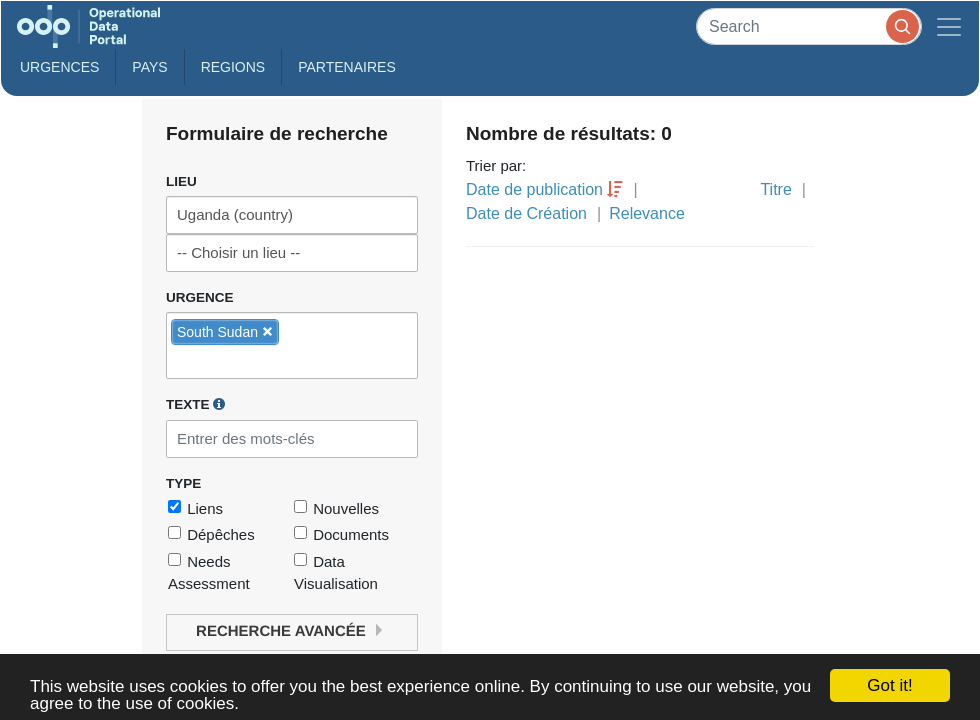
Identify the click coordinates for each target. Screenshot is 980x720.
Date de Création (526, 213)
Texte (195, 404)
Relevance (647, 213)
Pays (149, 67)
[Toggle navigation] (949, 26)
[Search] (809, 26)
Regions (233, 67)
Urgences (59, 67)
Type (183, 483)
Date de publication (534, 189)
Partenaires (347, 67)
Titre (775, 189)
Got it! (889, 685)
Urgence (200, 297)
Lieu (181, 181)
